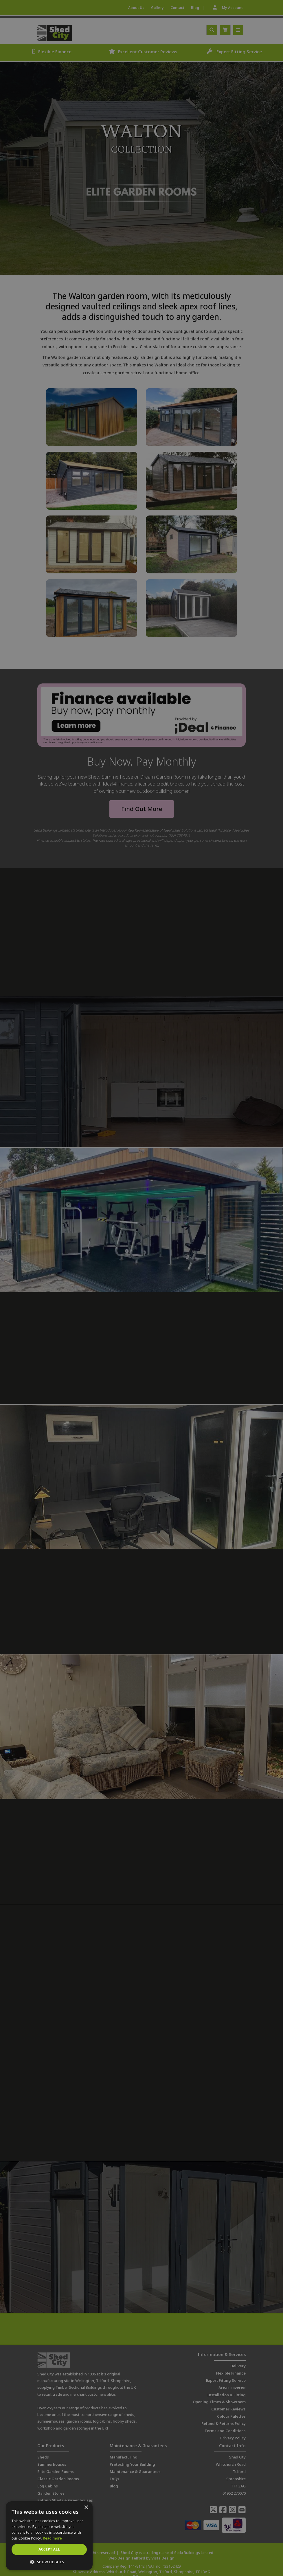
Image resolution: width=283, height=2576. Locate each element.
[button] (49, 2561)
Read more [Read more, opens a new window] (52, 2538)
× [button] (86, 2507)
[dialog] (141, 1288)
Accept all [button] (49, 2549)
